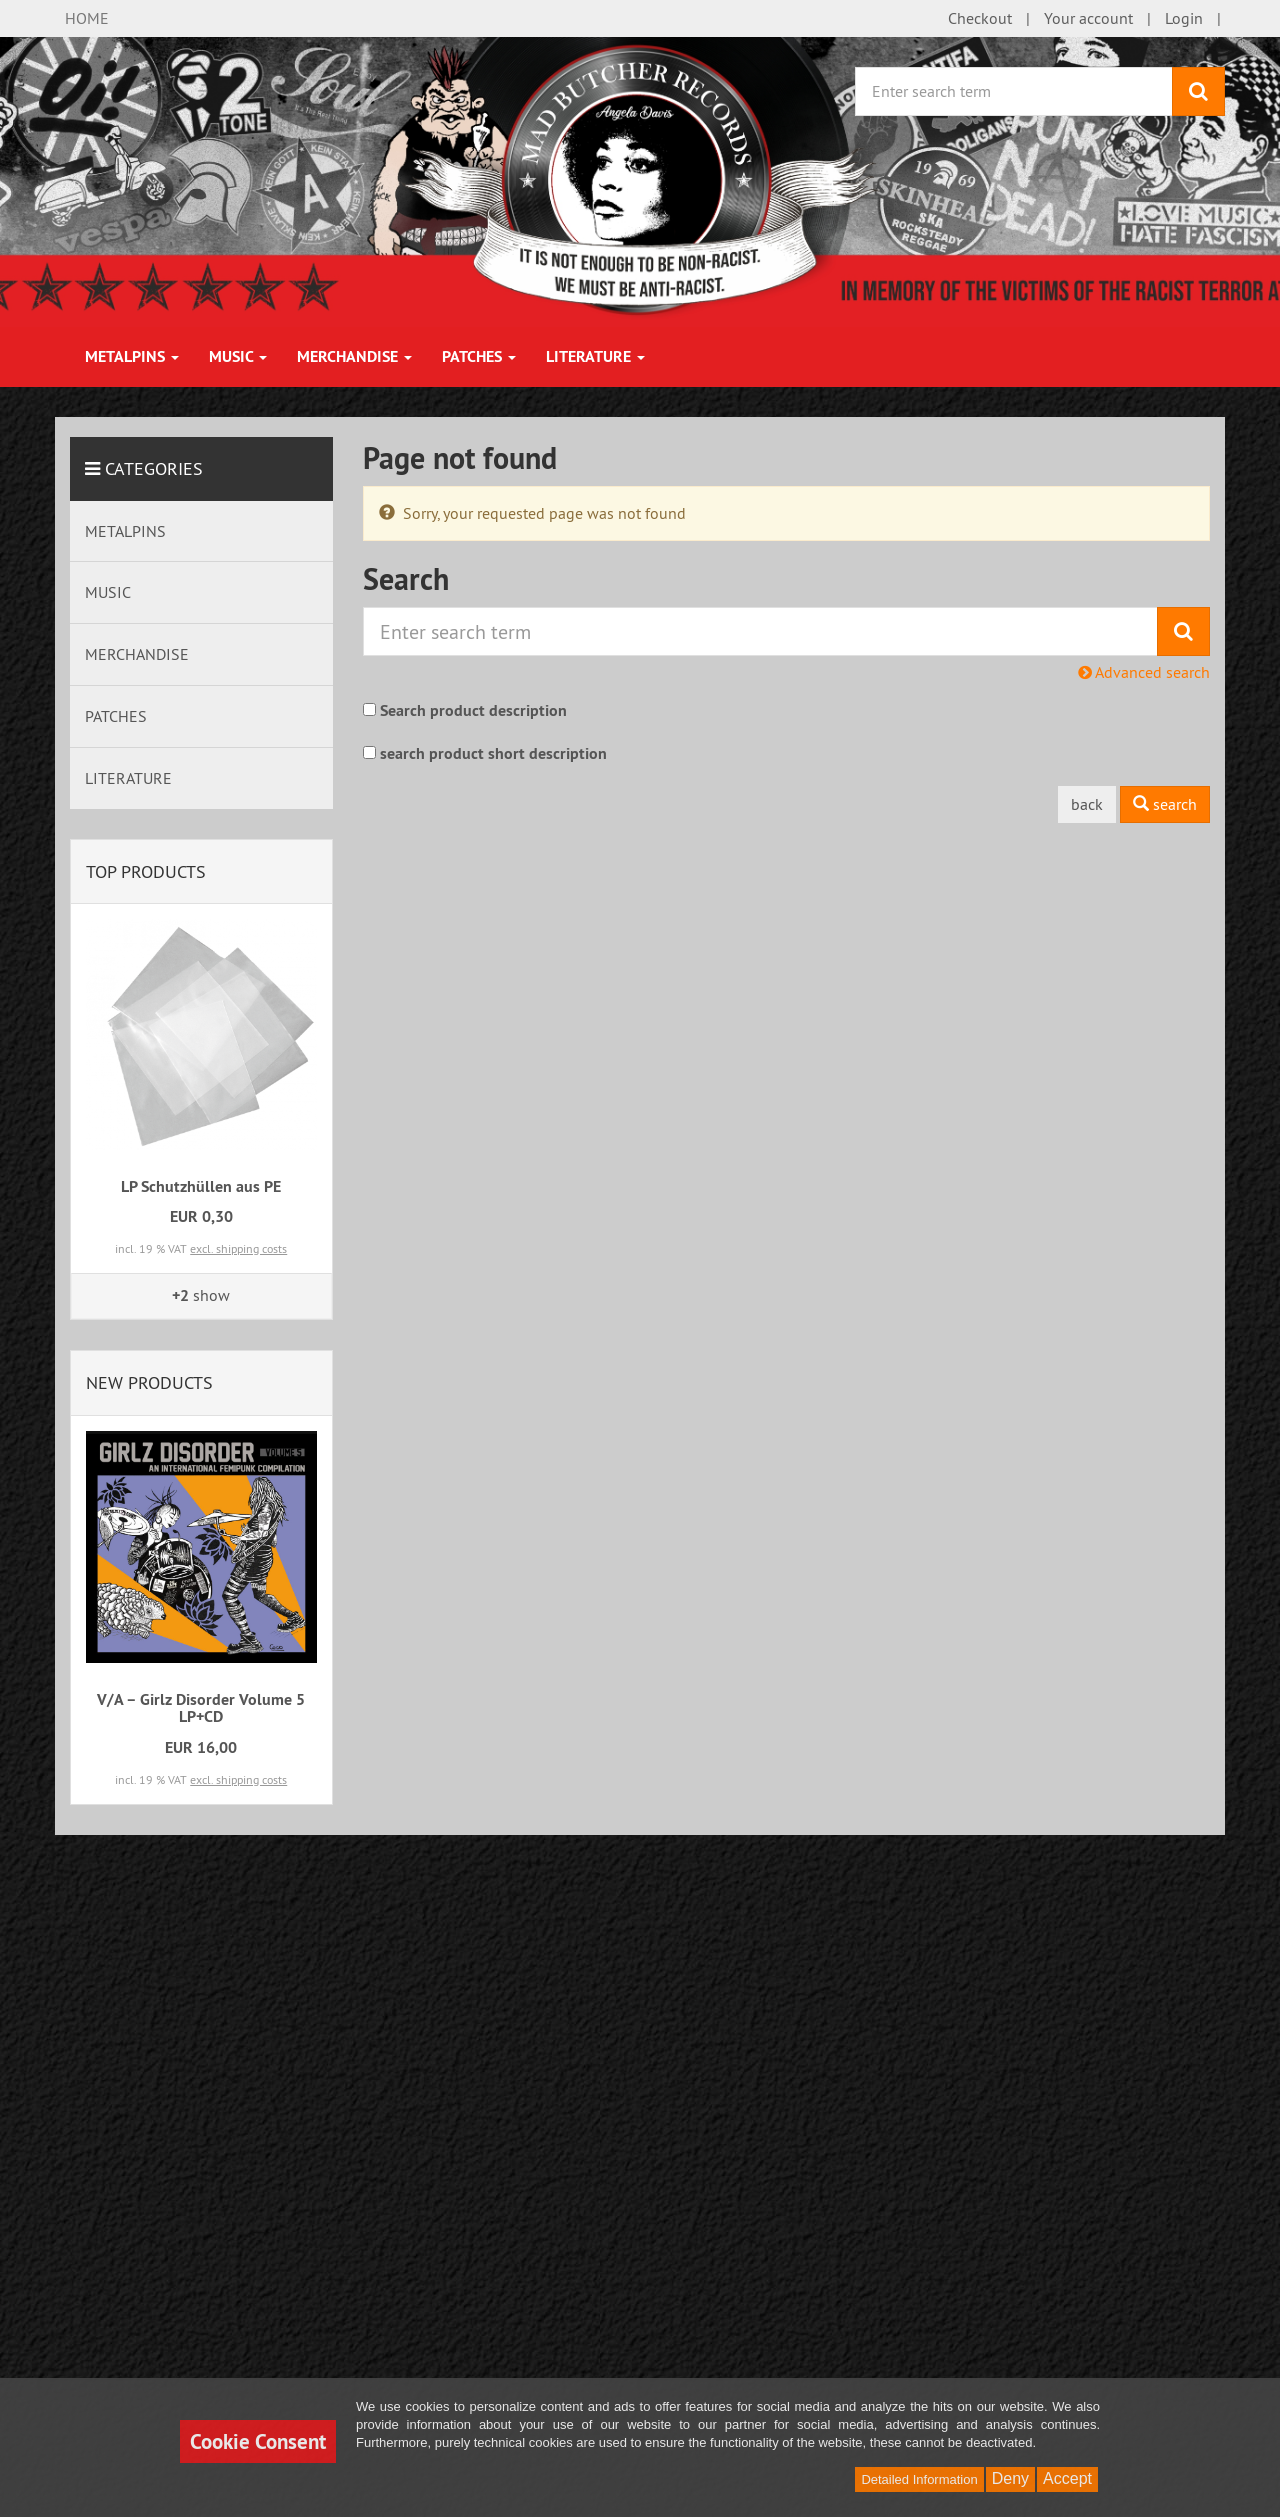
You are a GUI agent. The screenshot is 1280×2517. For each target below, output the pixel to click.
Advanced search (1144, 672)
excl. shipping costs (238, 1248)
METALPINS (132, 356)
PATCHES (479, 356)
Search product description (473, 710)
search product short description (493, 753)
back (1087, 804)
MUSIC (238, 356)
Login (1184, 18)
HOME (87, 18)
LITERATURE (595, 356)
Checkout (980, 18)
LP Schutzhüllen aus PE (201, 1186)
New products (149, 1382)
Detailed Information (919, 2479)
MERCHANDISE (354, 356)
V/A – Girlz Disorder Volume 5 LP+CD (201, 1708)
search (1165, 804)
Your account (1088, 18)
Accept (1067, 2478)
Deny (1010, 2478)
